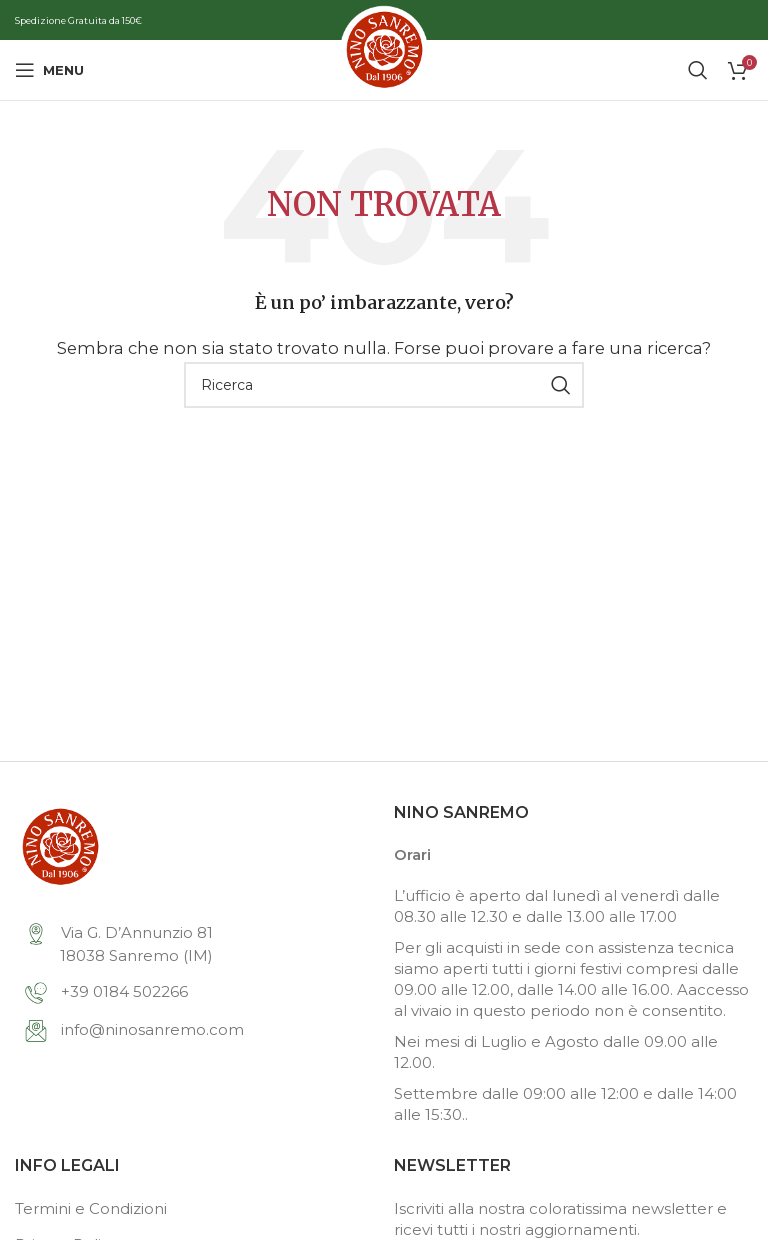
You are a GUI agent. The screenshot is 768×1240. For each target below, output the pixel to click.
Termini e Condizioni (91, 1208)
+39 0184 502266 (106, 991)
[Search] (698, 70)
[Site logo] (384, 68)
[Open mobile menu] (49, 70)
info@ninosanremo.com (134, 1029)
